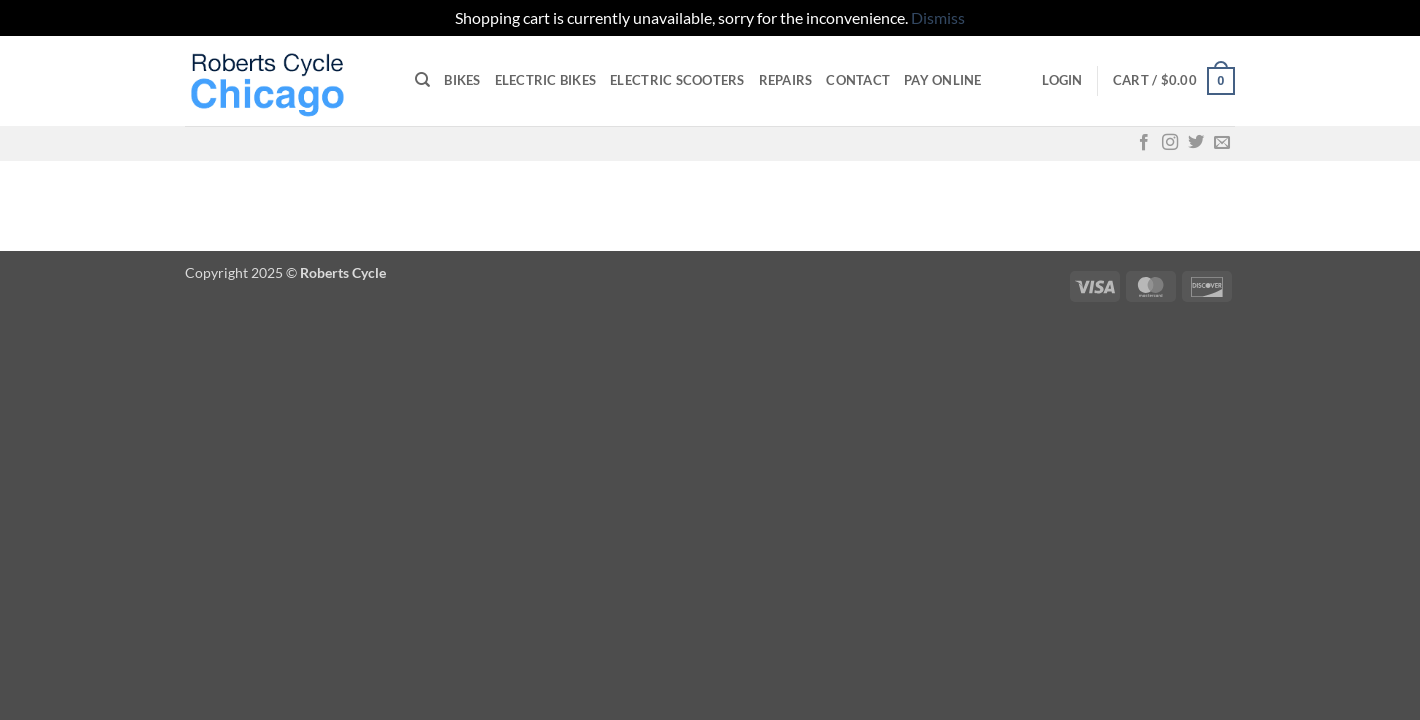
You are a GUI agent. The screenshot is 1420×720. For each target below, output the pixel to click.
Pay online (943, 80)
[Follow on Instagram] (1170, 143)
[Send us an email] (1222, 143)
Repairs (786, 80)
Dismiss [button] (938, 17)
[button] (1062, 80)
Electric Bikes (546, 80)
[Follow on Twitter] (1196, 143)
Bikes (462, 80)
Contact (858, 80)
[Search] (422, 80)
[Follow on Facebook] (1144, 143)
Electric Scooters (677, 80)
